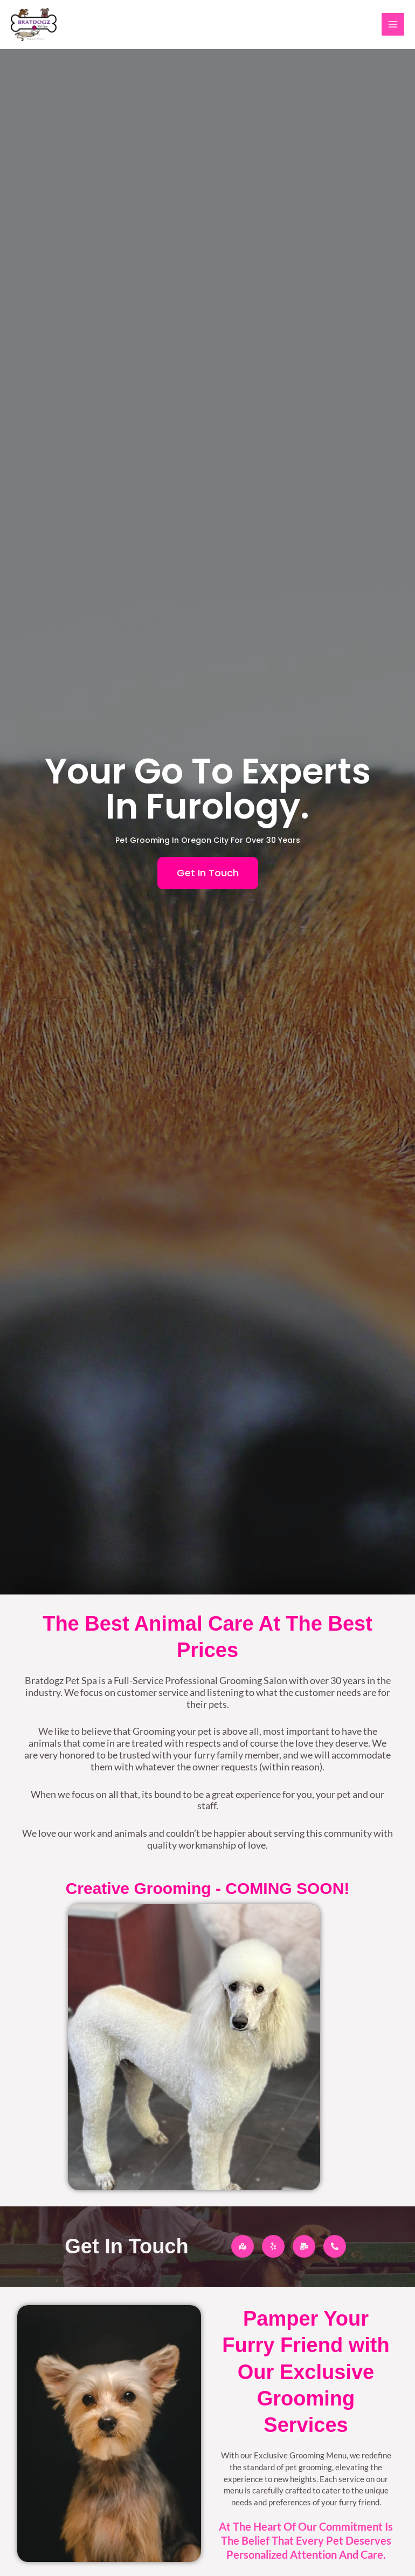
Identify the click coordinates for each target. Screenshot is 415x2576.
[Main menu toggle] (393, 25)
